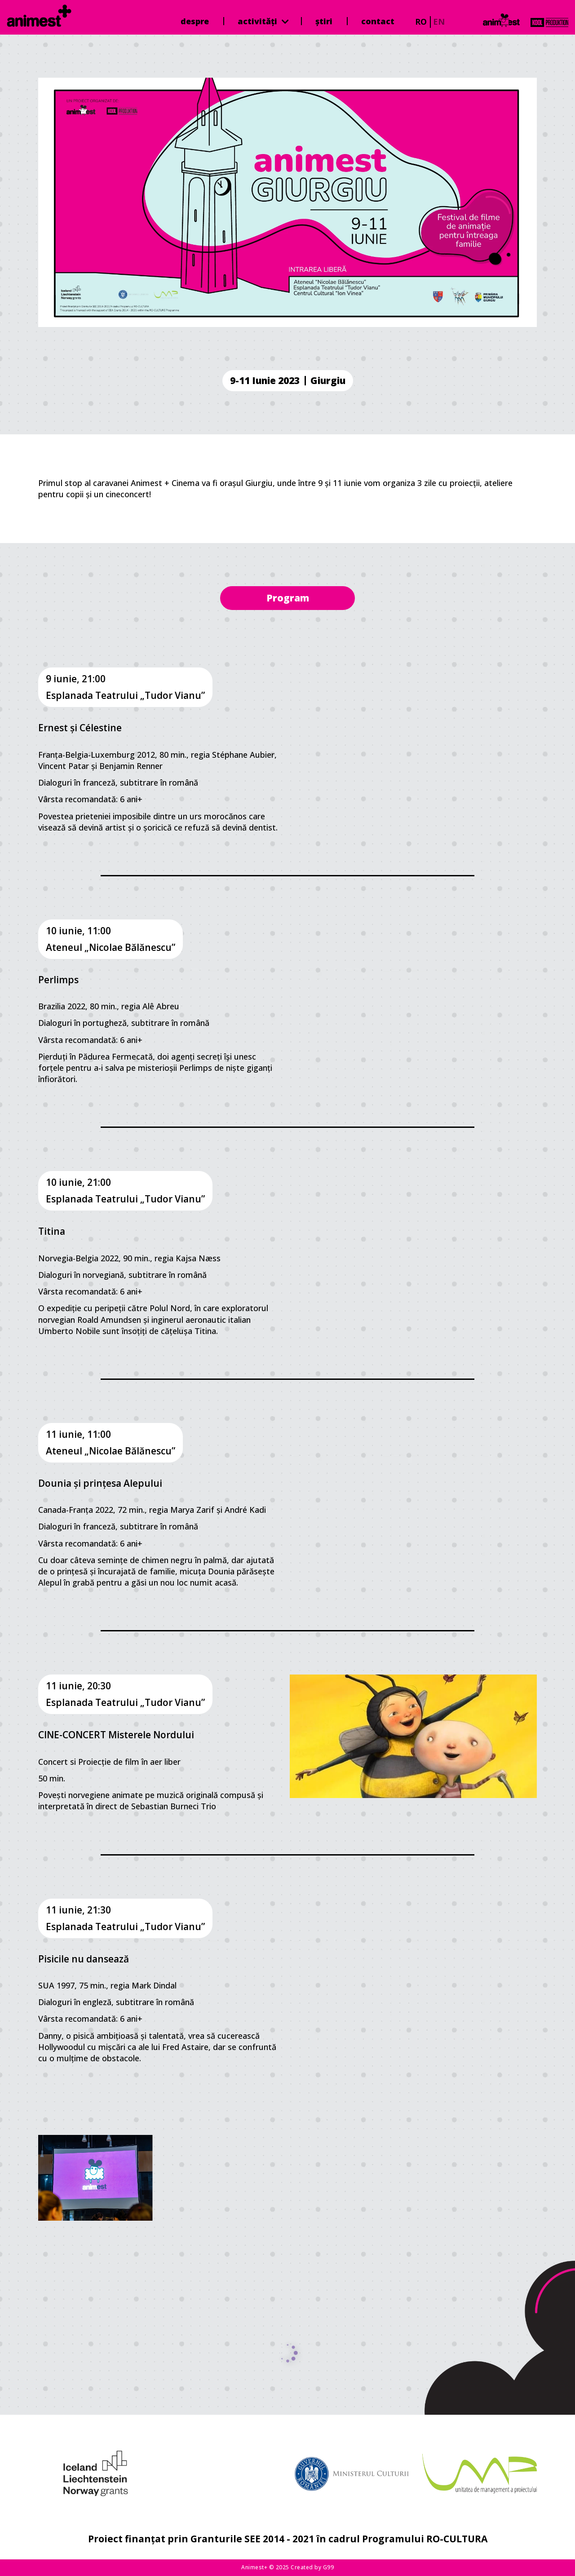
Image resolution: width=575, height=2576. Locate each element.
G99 (328, 2567)
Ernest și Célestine (80, 727)
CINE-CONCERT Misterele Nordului (116, 1734)
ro (421, 21)
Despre (195, 21)
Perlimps (58, 979)
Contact (377, 21)
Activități (263, 21)
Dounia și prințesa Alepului (100, 1483)
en (439, 21)
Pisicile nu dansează (83, 1959)
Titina (51, 1231)
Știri (323, 21)
